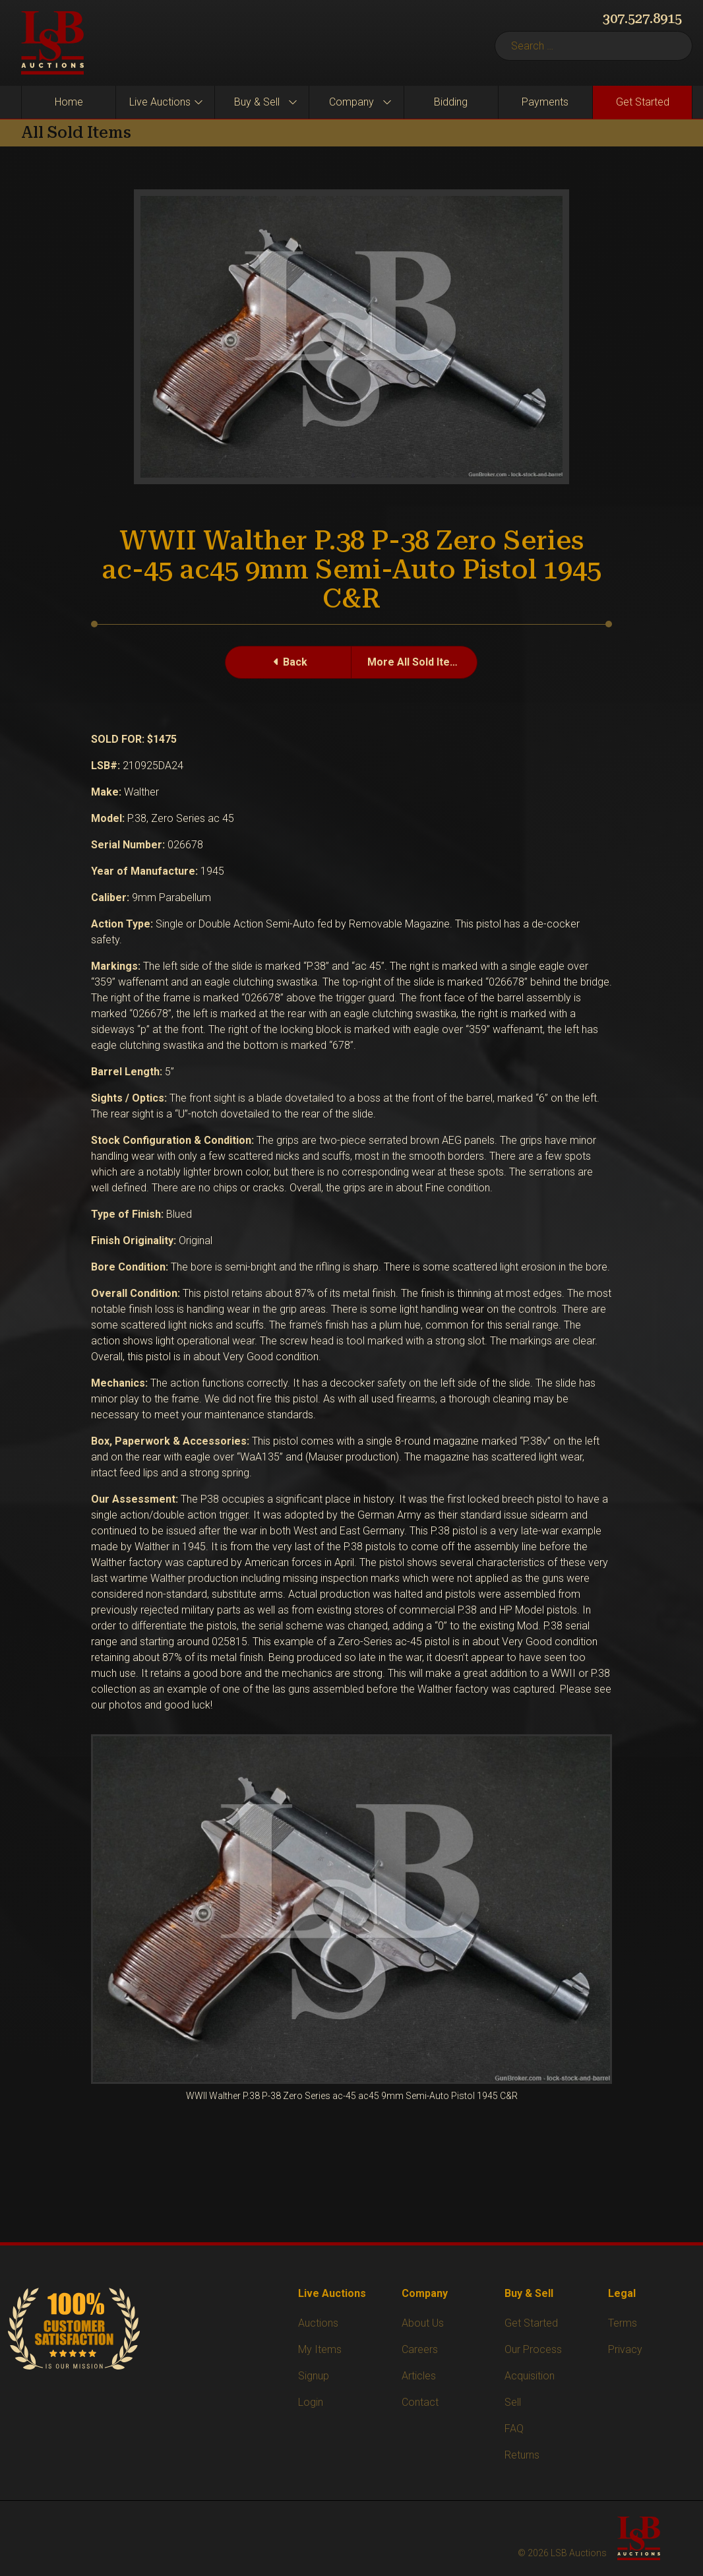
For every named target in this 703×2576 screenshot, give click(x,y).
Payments (545, 102)
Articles (419, 2376)
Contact (420, 2402)
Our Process (533, 2349)
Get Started (642, 102)
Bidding (451, 102)
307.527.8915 (642, 18)
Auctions (318, 2323)
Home (69, 102)
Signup (313, 2376)
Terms (622, 2323)
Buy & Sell (257, 102)
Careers (420, 2349)
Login (310, 2402)
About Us (423, 2323)
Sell (512, 2402)
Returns (521, 2455)
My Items (320, 2349)
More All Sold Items (416, 662)
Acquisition (529, 2376)
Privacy (625, 2349)
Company (351, 102)
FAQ (514, 2428)
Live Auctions (160, 102)
